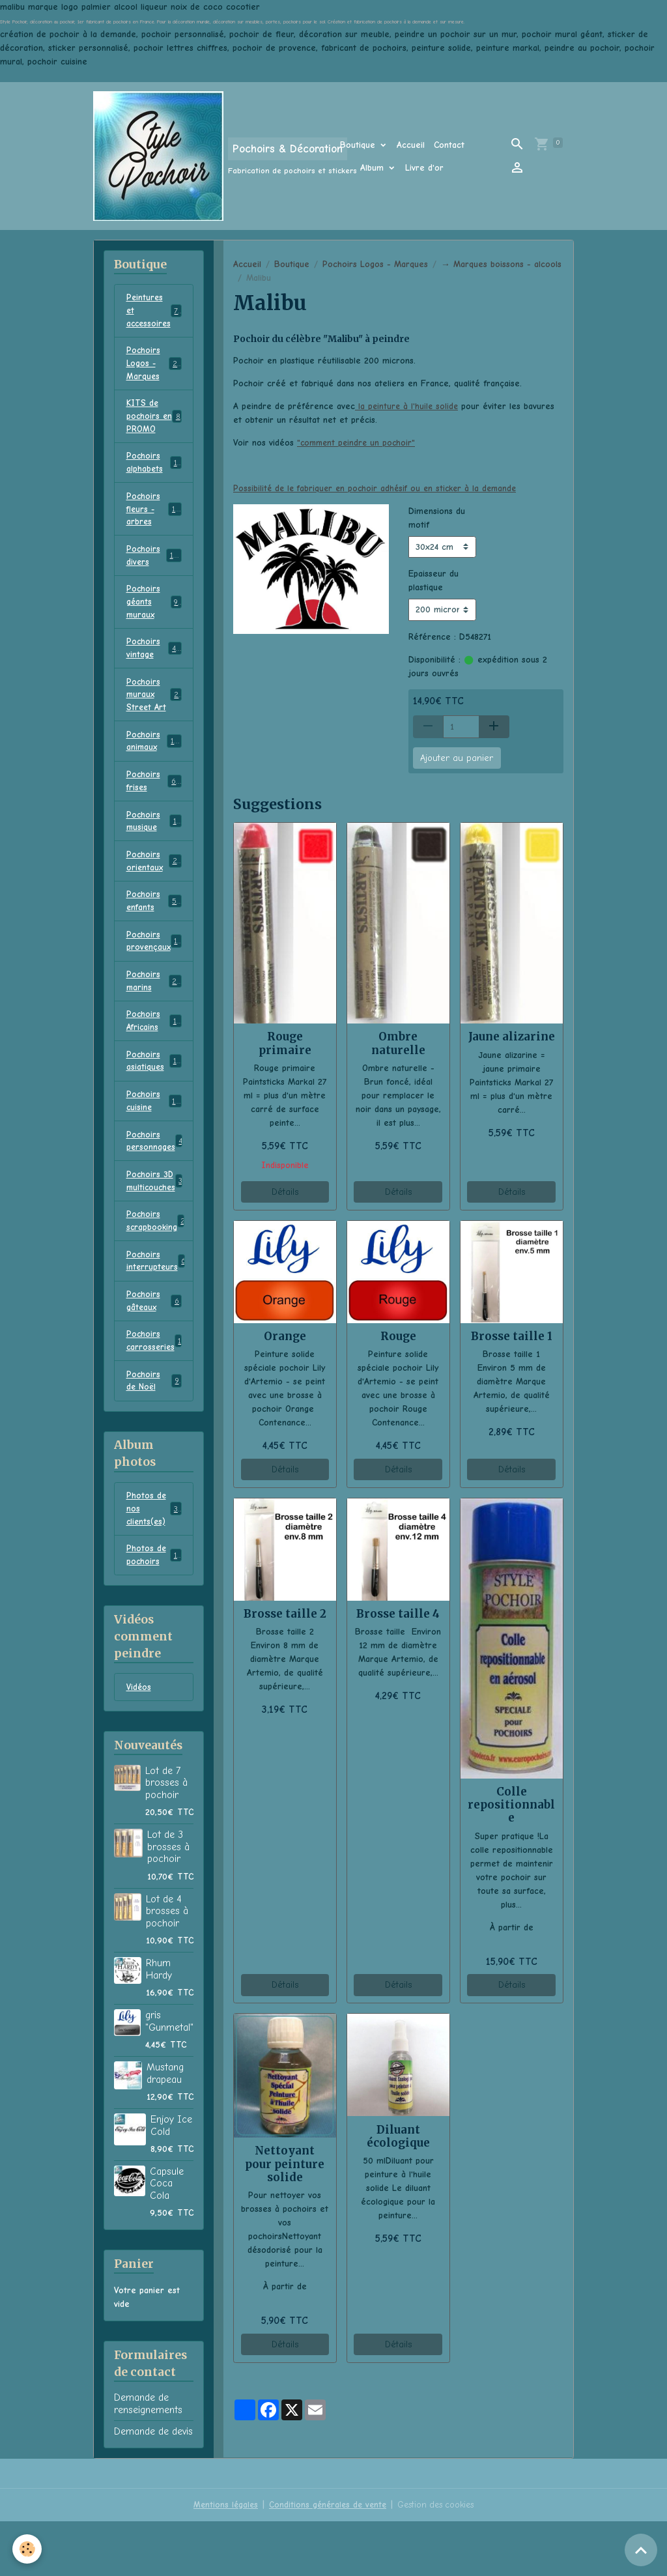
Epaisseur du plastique (433, 580)
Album (373, 167)
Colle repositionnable (511, 1804)
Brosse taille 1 (511, 1336)
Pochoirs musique (154, 845)
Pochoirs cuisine (154, 1137)
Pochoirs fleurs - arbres (155, 519)
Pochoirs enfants (154, 929)
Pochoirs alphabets (154, 471)
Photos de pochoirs (154, 1608)
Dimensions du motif (436, 518)
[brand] (198, 156)
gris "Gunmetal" (169, 2075)
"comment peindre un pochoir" (358, 442)
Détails (285, 1191)
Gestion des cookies (438, 2559)
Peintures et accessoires (155, 312)
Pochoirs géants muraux (154, 616)
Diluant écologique (398, 2136)
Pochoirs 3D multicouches (156, 1221)
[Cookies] (27, 2549)
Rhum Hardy (159, 2023)
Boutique (359, 144)
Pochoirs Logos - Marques (375, 264)
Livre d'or (424, 167)
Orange (285, 1336)
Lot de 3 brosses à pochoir (168, 1901)
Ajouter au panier (456, 758)
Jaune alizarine (511, 1036)
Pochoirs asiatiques (154, 1095)
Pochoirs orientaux (154, 887)
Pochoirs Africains (154, 1054)
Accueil (411, 144)
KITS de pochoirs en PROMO (154, 422)
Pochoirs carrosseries (155, 1387)
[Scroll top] (641, 2550)
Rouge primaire (285, 1043)
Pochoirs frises (154, 804)
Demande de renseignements (148, 2458)
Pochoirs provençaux (155, 970)
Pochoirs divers (154, 568)
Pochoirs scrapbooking (156, 1262)
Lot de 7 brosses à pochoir (166, 1837)
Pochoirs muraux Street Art (154, 713)
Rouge (398, 1336)
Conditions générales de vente (325, 2559)
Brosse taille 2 (285, 1614)
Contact (449, 144)
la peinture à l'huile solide (408, 406)
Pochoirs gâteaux (154, 1346)
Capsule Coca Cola (167, 2238)
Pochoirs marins (154, 1012)
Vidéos (139, 1741)
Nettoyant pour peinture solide (284, 2163)
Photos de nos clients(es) (154, 1559)
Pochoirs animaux (154, 762)
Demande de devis (153, 2486)
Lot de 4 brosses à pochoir (167, 1966)
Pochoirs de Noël (154, 1429)
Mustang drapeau (165, 2128)
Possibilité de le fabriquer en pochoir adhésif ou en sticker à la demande (379, 488)
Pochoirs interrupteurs (157, 1304)
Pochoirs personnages (157, 1179)
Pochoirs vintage (154, 665)
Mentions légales (221, 2559)
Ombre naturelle (398, 1043)
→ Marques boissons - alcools (501, 264)
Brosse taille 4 (398, 1614)
